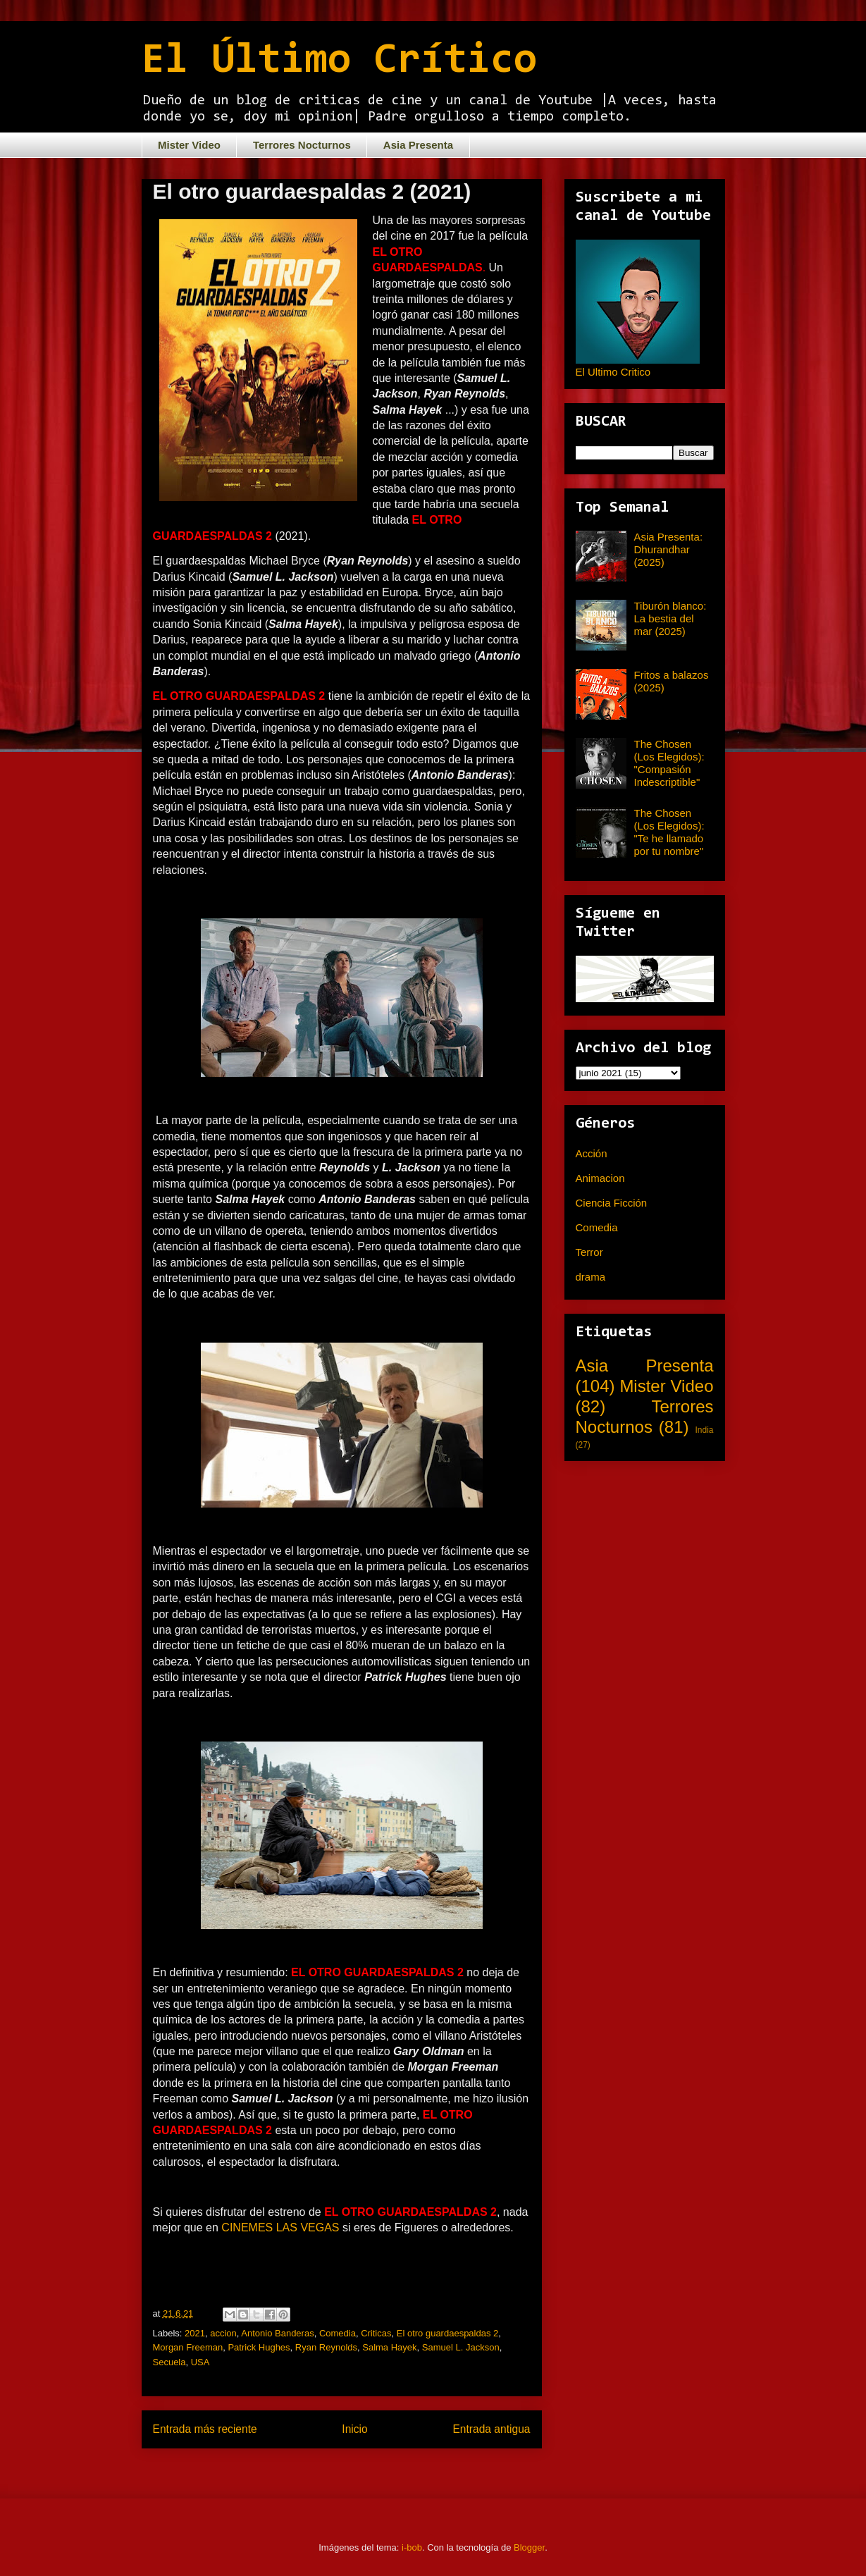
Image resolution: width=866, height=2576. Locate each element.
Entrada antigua (491, 2429)
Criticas (376, 2333)
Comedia (337, 2333)
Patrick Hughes (259, 2347)
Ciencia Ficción (612, 1203)
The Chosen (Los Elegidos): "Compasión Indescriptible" (669, 763)
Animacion (600, 1178)
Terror (589, 1252)
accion (223, 2333)
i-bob (412, 2547)
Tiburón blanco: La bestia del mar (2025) (670, 618)
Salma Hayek (389, 2347)
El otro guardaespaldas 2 (448, 2333)
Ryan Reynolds (326, 2347)
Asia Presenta (418, 145)
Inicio (354, 2429)
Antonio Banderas (277, 2333)
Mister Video (189, 145)
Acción (591, 1153)
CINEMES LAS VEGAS (280, 2227)
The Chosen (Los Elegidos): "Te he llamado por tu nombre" (669, 832)
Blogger (529, 2547)
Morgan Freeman (188, 2347)
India (704, 1430)
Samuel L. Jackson (461, 2347)
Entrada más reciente (205, 2429)
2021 (195, 2333)
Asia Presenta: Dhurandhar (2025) (668, 549)
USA (200, 2362)
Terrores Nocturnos (302, 145)
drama (591, 1277)
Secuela (169, 2362)
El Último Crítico (339, 61)
